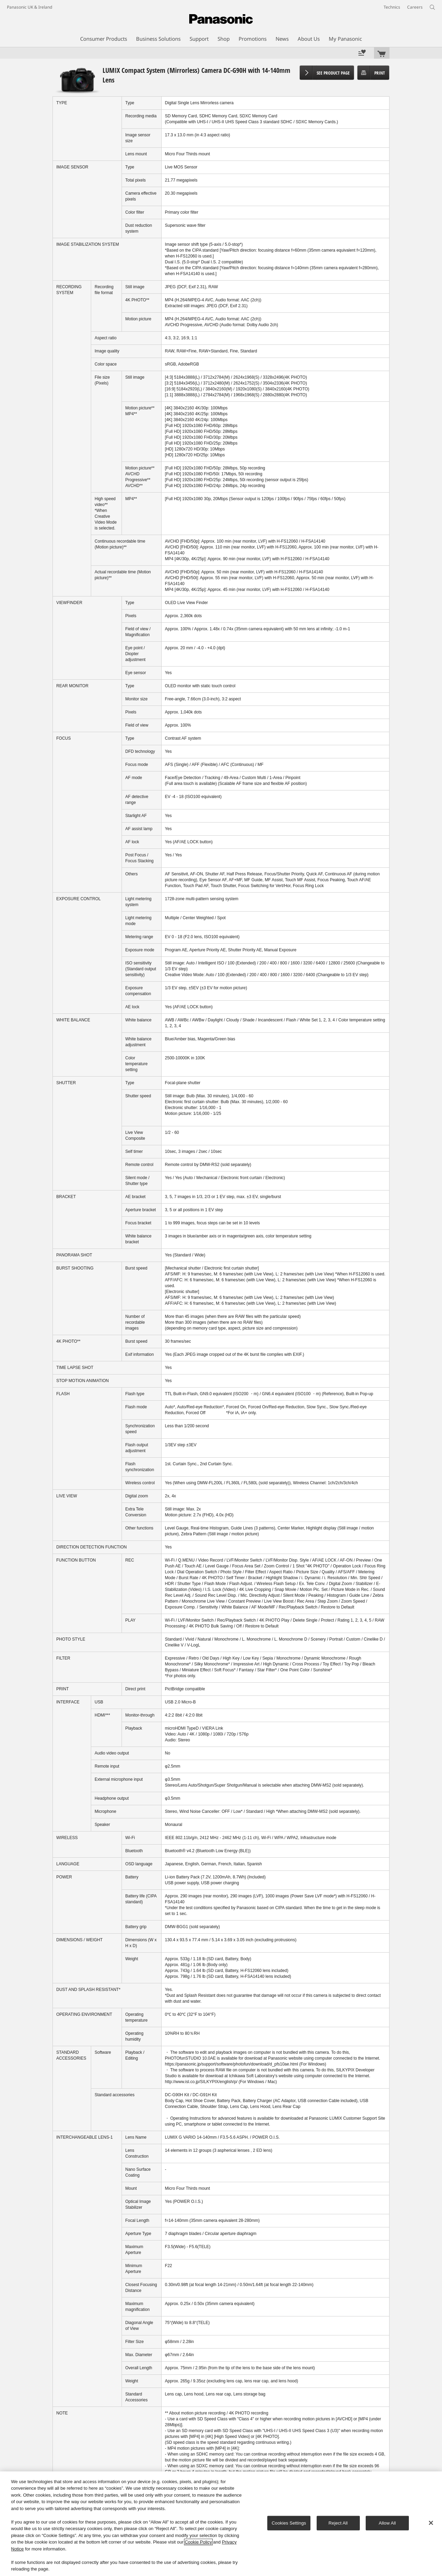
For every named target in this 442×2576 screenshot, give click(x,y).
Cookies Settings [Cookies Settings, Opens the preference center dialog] (289, 2523)
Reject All (338, 2523)
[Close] (431, 2522)
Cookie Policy (198, 2542)
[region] (221, 2523)
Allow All (387, 2523)
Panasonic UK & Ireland (29, 7)
